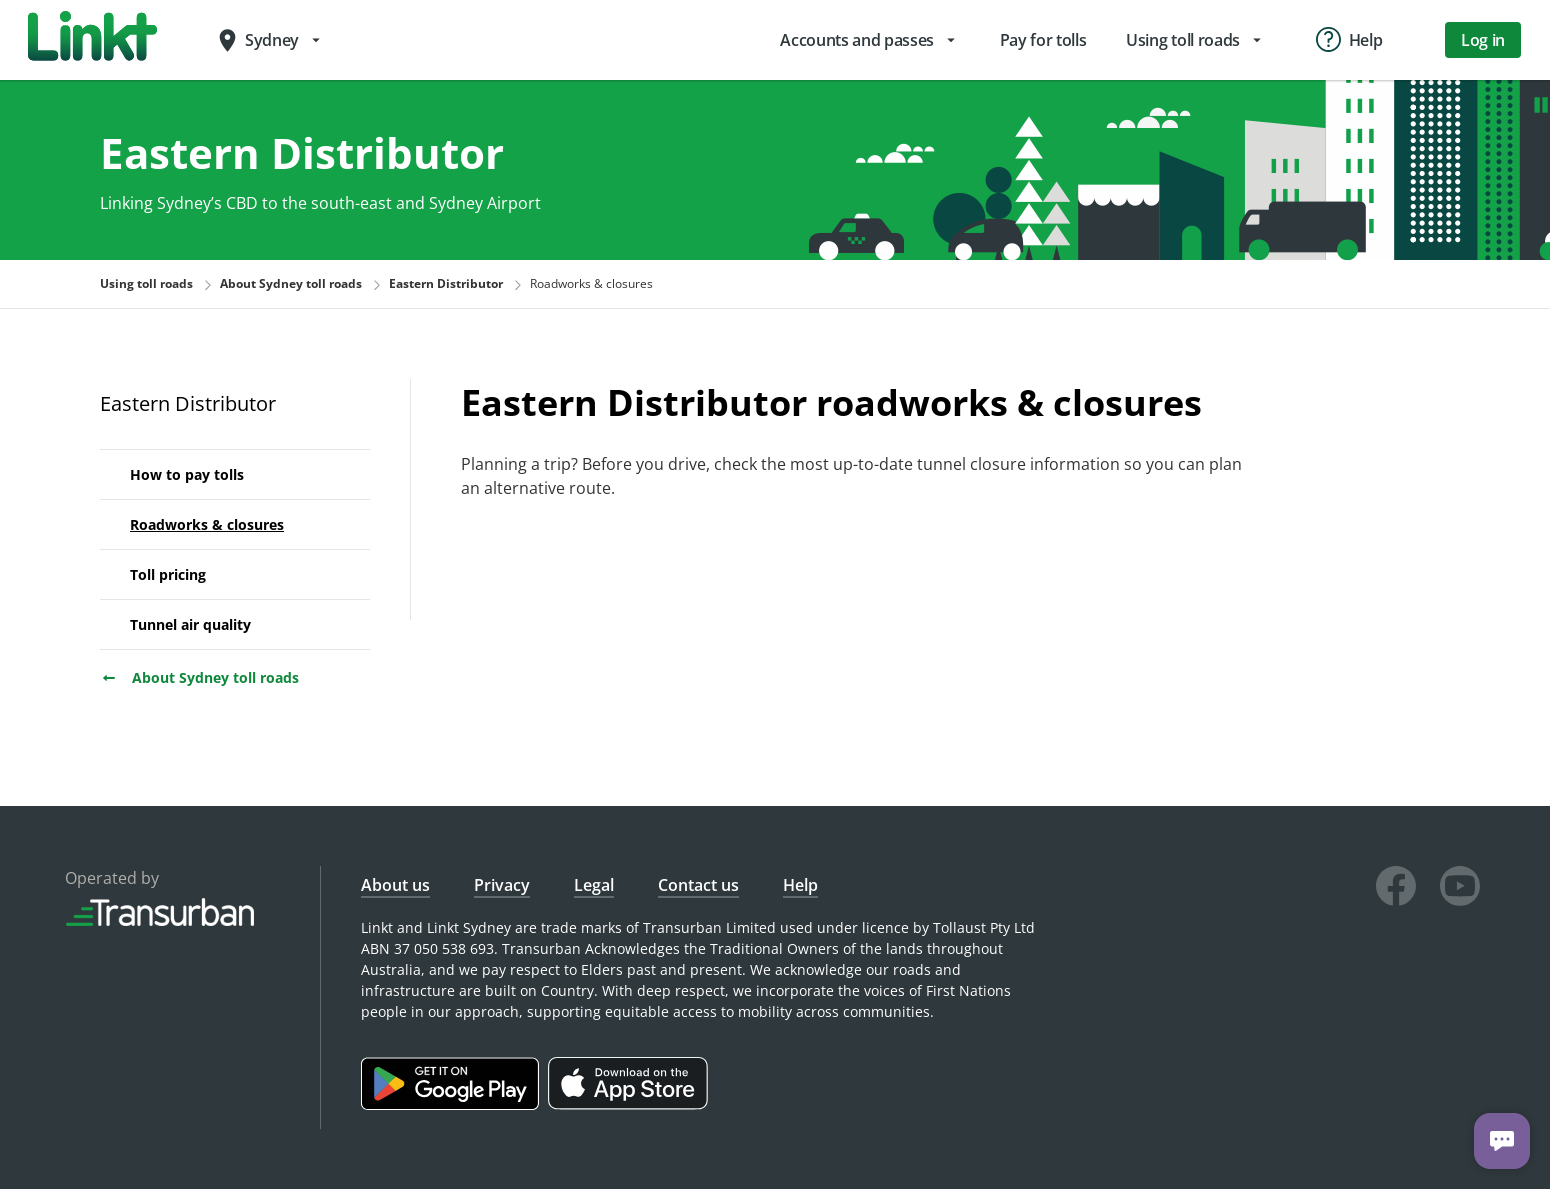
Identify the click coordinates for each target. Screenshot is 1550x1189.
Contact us (698, 885)
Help (800, 885)
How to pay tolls (187, 474)
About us (395, 885)
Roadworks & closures (207, 524)
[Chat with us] (1502, 1141)
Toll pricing (168, 574)
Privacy (502, 885)
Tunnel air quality (190, 624)
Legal (594, 885)
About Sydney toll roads (199, 677)
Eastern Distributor (188, 403)
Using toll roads (146, 283)
